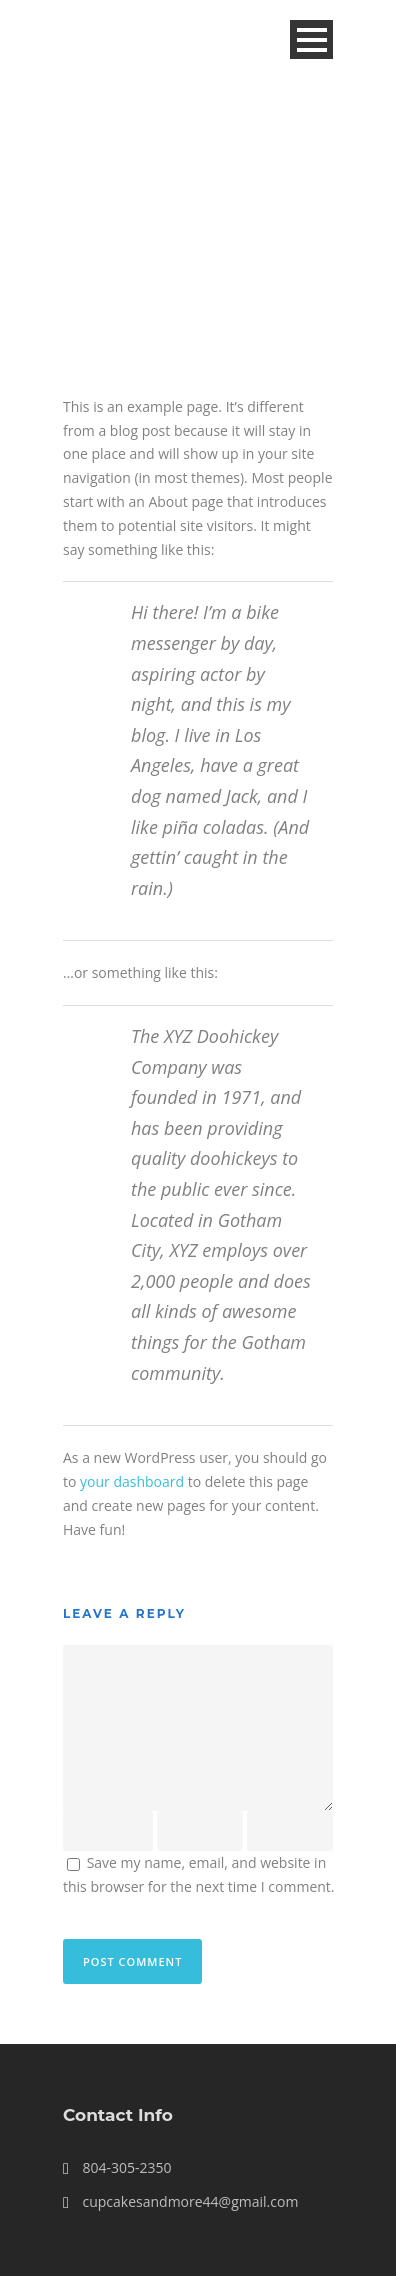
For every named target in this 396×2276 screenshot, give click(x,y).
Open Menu (311, 39)
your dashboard (132, 1481)
